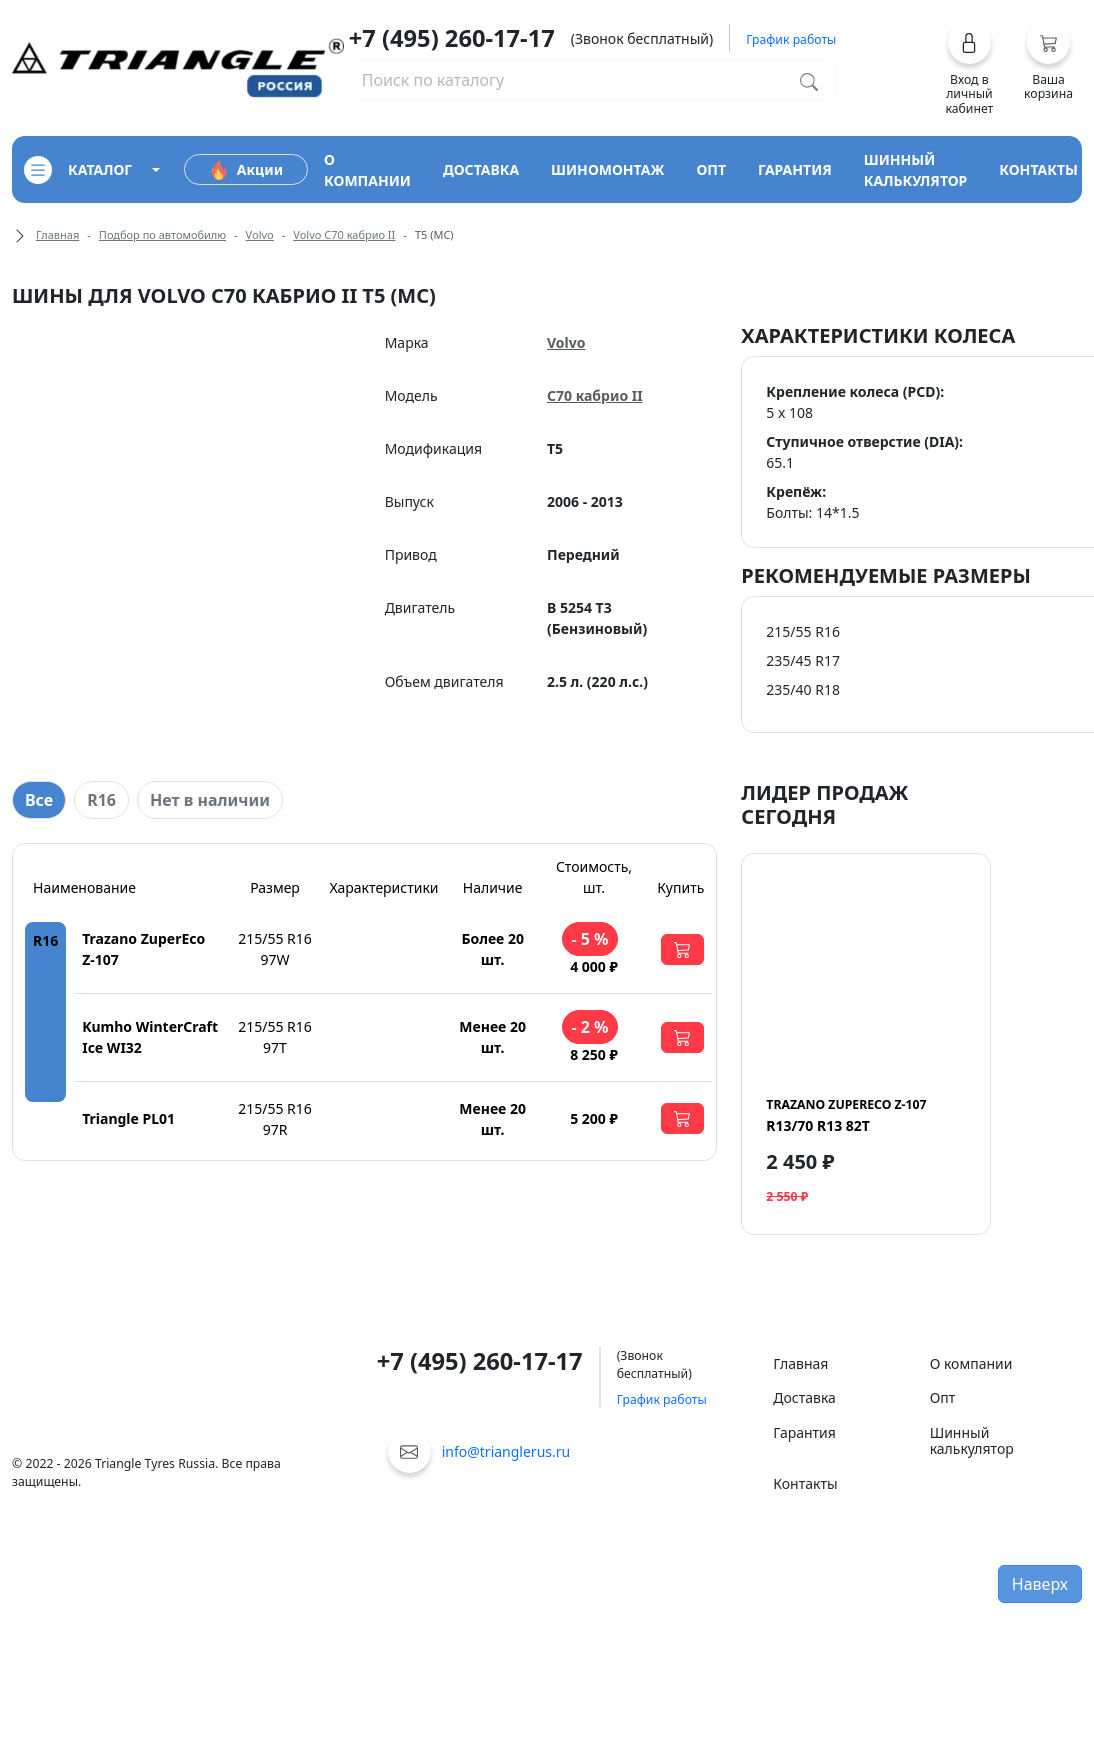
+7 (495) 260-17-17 (452, 38)
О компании (971, 1363)
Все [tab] (39, 800)
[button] (969, 68)
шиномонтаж (607, 169)
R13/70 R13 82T (846, 1115)
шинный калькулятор (916, 170)
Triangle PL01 (128, 1118)
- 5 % (589, 939)
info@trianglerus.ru (506, 1451)
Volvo (260, 234)
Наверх (1040, 1584)
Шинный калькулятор (972, 1441)
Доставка (804, 1397)
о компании (367, 170)
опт (711, 169)
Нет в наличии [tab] (210, 800)
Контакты (805, 1483)
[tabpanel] (364, 1002)
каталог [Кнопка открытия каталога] (78, 170)
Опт (943, 1397)
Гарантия (804, 1432)
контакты (1038, 169)
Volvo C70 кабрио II (344, 234)
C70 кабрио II (595, 395)
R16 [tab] (101, 800)
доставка (481, 169)
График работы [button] (791, 39)
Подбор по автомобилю (162, 234)
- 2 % (589, 1027)
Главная (57, 234)
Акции (246, 170)
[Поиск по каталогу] (809, 80)
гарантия (795, 169)
